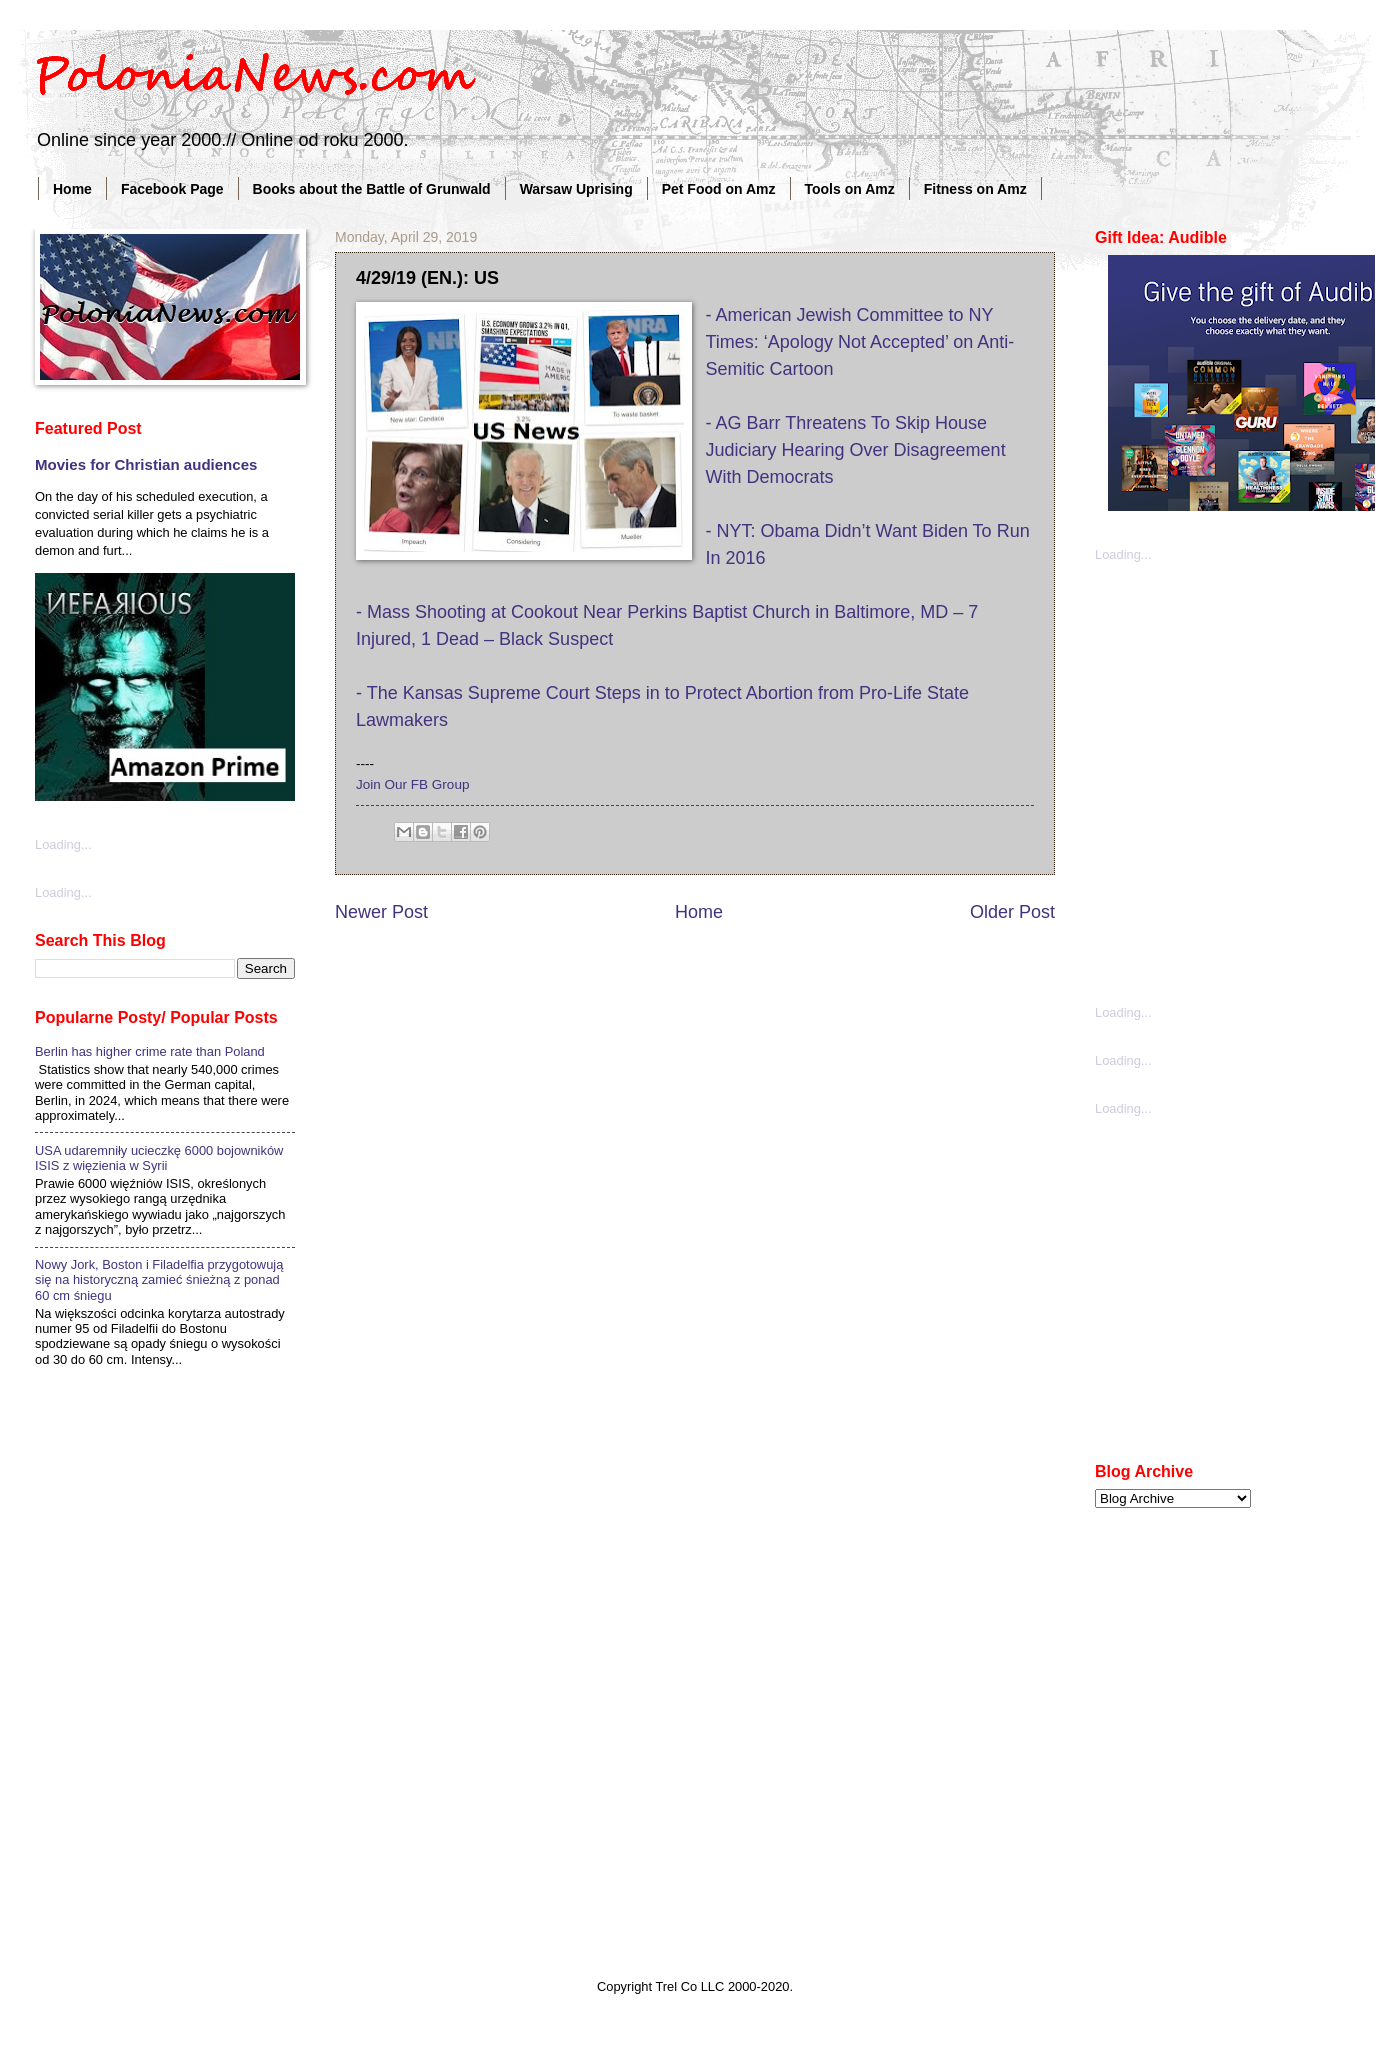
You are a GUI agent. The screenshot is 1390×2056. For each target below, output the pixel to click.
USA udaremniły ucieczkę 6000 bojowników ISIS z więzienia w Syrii (159, 1158)
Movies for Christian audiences (146, 464)
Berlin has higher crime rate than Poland (150, 1051)
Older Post (1012, 912)
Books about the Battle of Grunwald (372, 189)
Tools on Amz (850, 189)
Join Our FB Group (412, 784)
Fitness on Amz (975, 189)
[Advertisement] (202, 781)
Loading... (1123, 554)
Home (72, 189)
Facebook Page (172, 189)
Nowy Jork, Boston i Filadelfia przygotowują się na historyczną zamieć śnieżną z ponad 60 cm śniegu (159, 1280)
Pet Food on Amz (719, 189)
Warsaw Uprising (576, 189)
